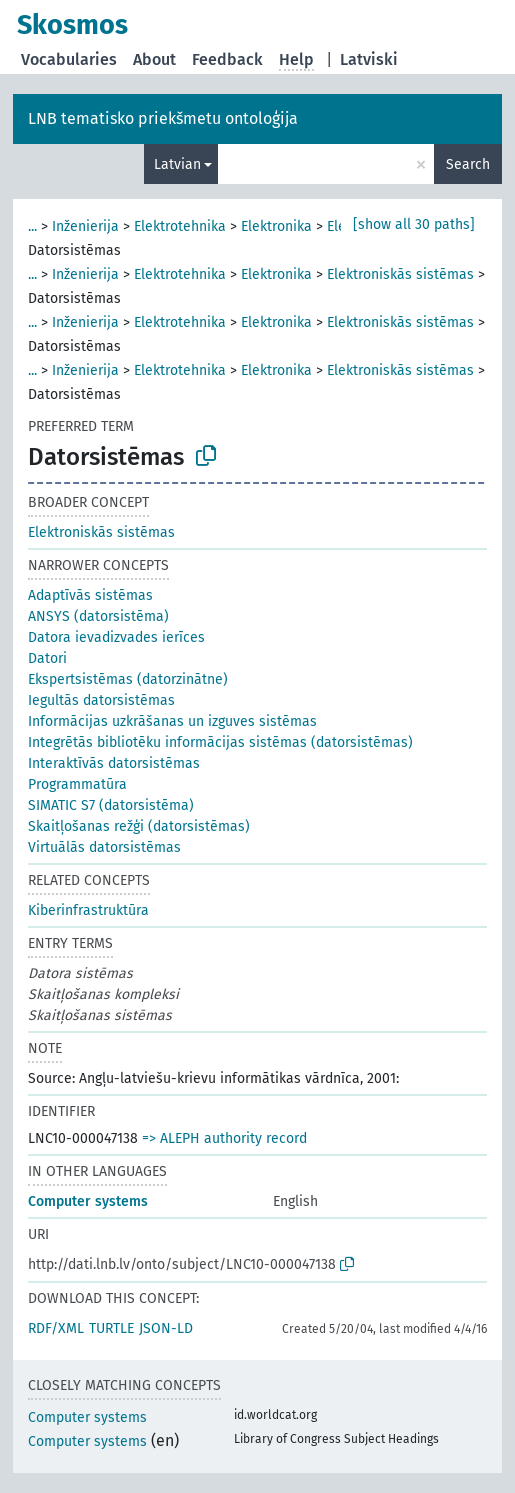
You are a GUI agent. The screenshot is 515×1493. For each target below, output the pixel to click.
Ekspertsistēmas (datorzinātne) (128, 679)
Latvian (177, 164)
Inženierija (85, 226)
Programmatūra (77, 784)
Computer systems (88, 1201)
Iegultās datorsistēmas (101, 700)
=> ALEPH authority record (224, 1138)
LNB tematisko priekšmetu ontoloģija (163, 118)
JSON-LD (166, 1328)
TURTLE (111, 1328)
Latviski (369, 59)
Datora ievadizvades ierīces (116, 637)
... (32, 226)
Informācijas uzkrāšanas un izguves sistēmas (172, 721)
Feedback (227, 59)
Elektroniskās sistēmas (400, 274)
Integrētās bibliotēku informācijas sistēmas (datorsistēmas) (220, 742)
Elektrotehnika (180, 226)
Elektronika (276, 226)
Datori (47, 658)
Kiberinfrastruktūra (88, 910)
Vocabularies (69, 59)
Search (468, 164)
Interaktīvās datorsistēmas (114, 763)
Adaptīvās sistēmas (90, 595)
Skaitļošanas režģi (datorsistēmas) (139, 826)
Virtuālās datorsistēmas (104, 847)
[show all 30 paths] (414, 224)
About (154, 59)
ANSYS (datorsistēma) (98, 616)
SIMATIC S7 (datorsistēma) (111, 805)
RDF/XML (56, 1328)
